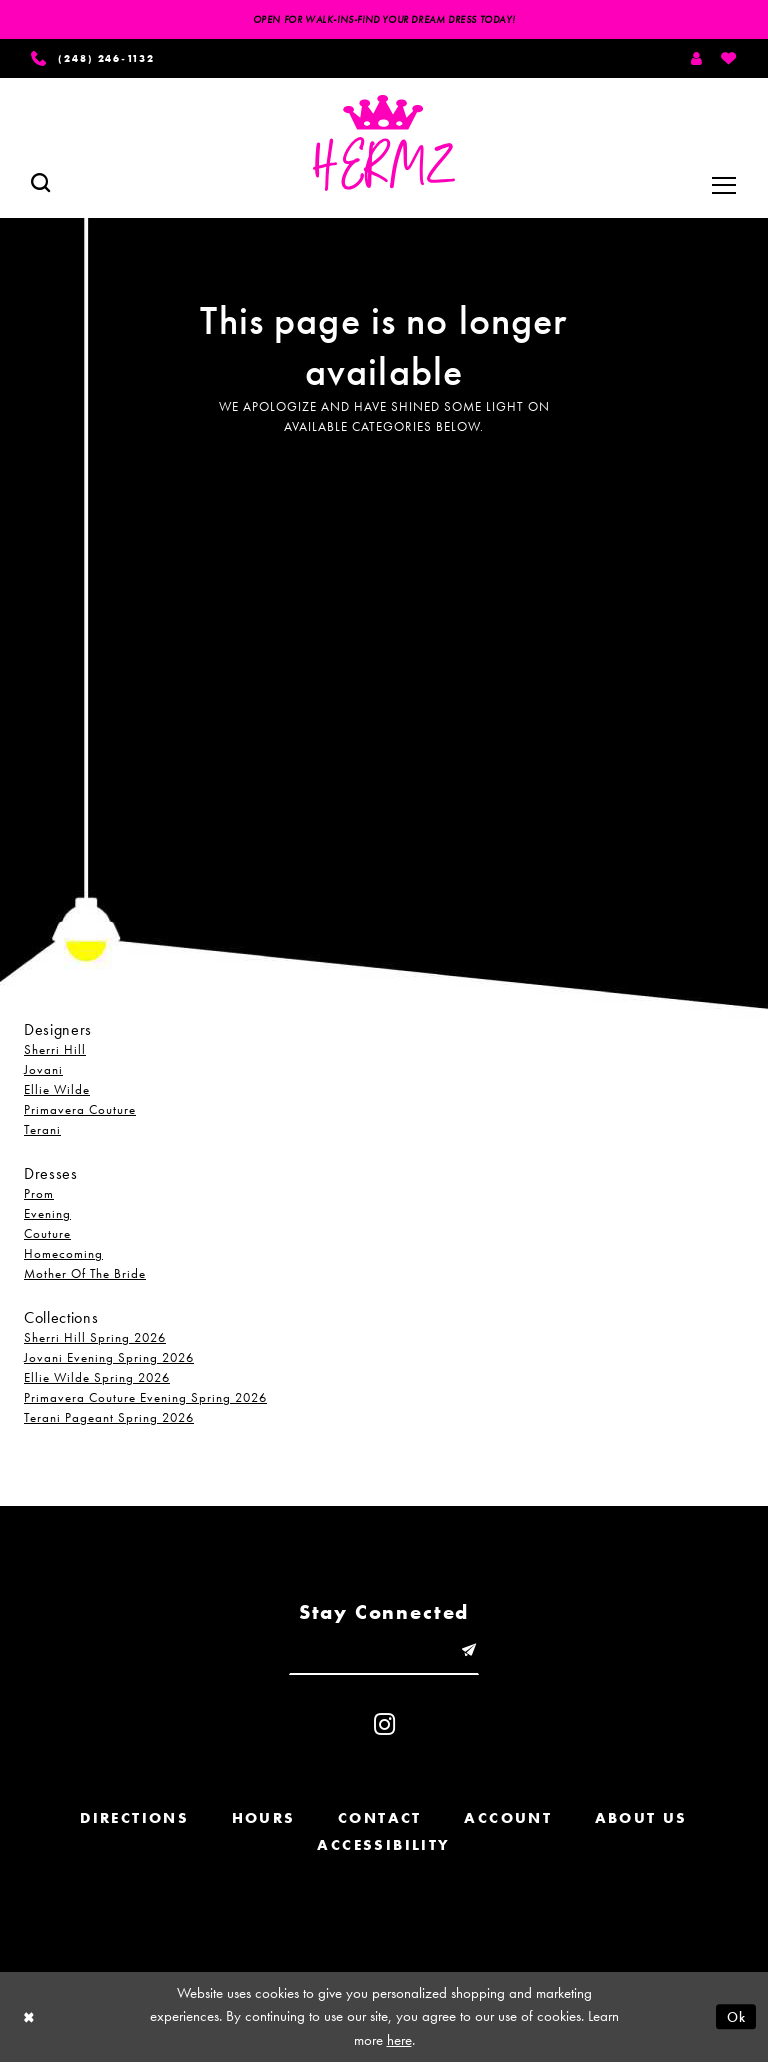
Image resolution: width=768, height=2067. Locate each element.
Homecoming (63, 1256)
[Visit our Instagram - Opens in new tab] (384, 1730)
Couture (47, 1236)
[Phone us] (101, 60)
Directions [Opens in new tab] (134, 1824)
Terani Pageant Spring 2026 (109, 1420)
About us (641, 1824)
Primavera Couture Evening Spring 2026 (145, 1400)
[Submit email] (473, 1654)
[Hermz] (384, 146)
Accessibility (383, 1851)
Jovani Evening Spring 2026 (109, 1360)
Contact (380, 1824)
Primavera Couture (80, 1112)
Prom (39, 1196)
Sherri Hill (55, 1052)
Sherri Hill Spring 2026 (95, 1340)
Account (508, 1824)
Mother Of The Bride (85, 1276)
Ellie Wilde (57, 1092)
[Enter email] (384, 1654)
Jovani (43, 1072)
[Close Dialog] (30, 2022)
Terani (42, 1132)
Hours (264, 1824)
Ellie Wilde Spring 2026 (97, 1380)
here (399, 2045)
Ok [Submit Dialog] (735, 2022)
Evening (47, 1216)
